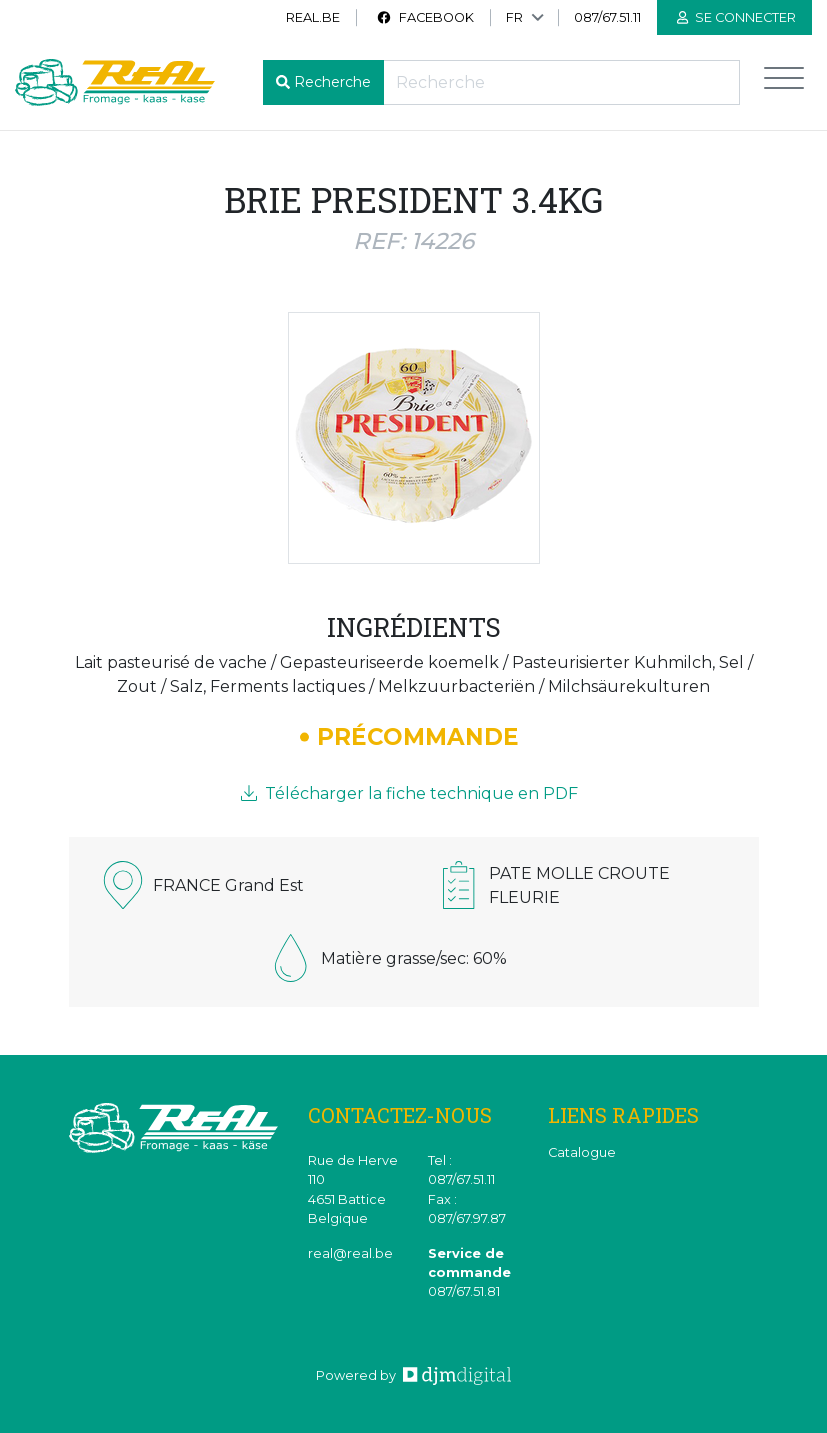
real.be (313, 17)
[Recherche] (561, 82)
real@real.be (350, 1253)
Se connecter (736, 17)
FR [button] (514, 17)
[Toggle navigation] (784, 82)
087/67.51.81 (464, 1291)
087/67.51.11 (607, 17)
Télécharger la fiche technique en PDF (409, 793)
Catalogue (582, 1152)
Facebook (425, 17)
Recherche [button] (332, 82)
